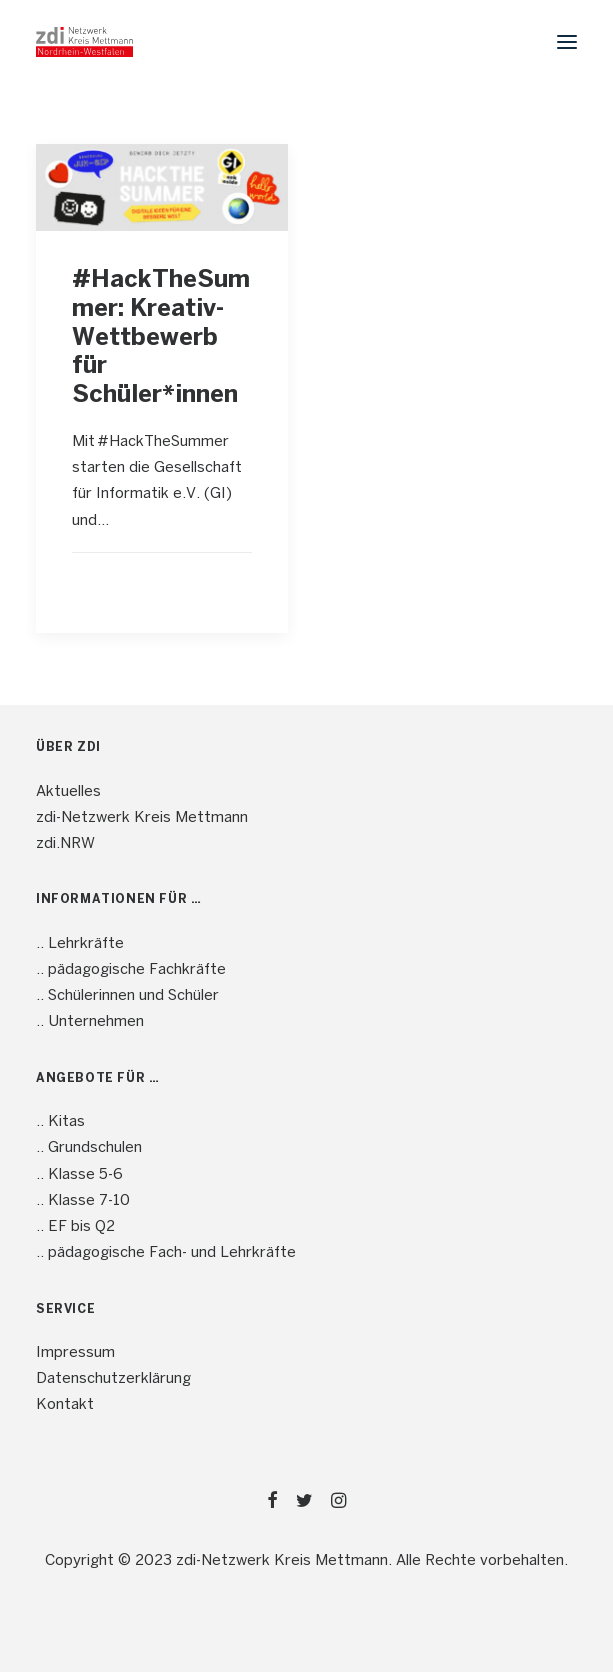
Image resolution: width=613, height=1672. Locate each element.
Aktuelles (68, 792)
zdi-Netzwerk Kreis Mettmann (142, 818)
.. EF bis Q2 (75, 1227)
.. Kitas (60, 1122)
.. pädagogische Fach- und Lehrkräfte (166, 1253)
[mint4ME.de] (84, 42)
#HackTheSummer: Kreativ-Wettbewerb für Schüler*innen (161, 338)
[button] (567, 42)
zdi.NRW (65, 844)
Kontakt (65, 1405)
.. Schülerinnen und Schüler (127, 996)
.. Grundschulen (89, 1148)
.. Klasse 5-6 (79, 1175)
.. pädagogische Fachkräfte (131, 970)
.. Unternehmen (90, 1022)
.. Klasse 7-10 (83, 1201)
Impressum (75, 1353)
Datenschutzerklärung (113, 1379)
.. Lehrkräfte (80, 944)
